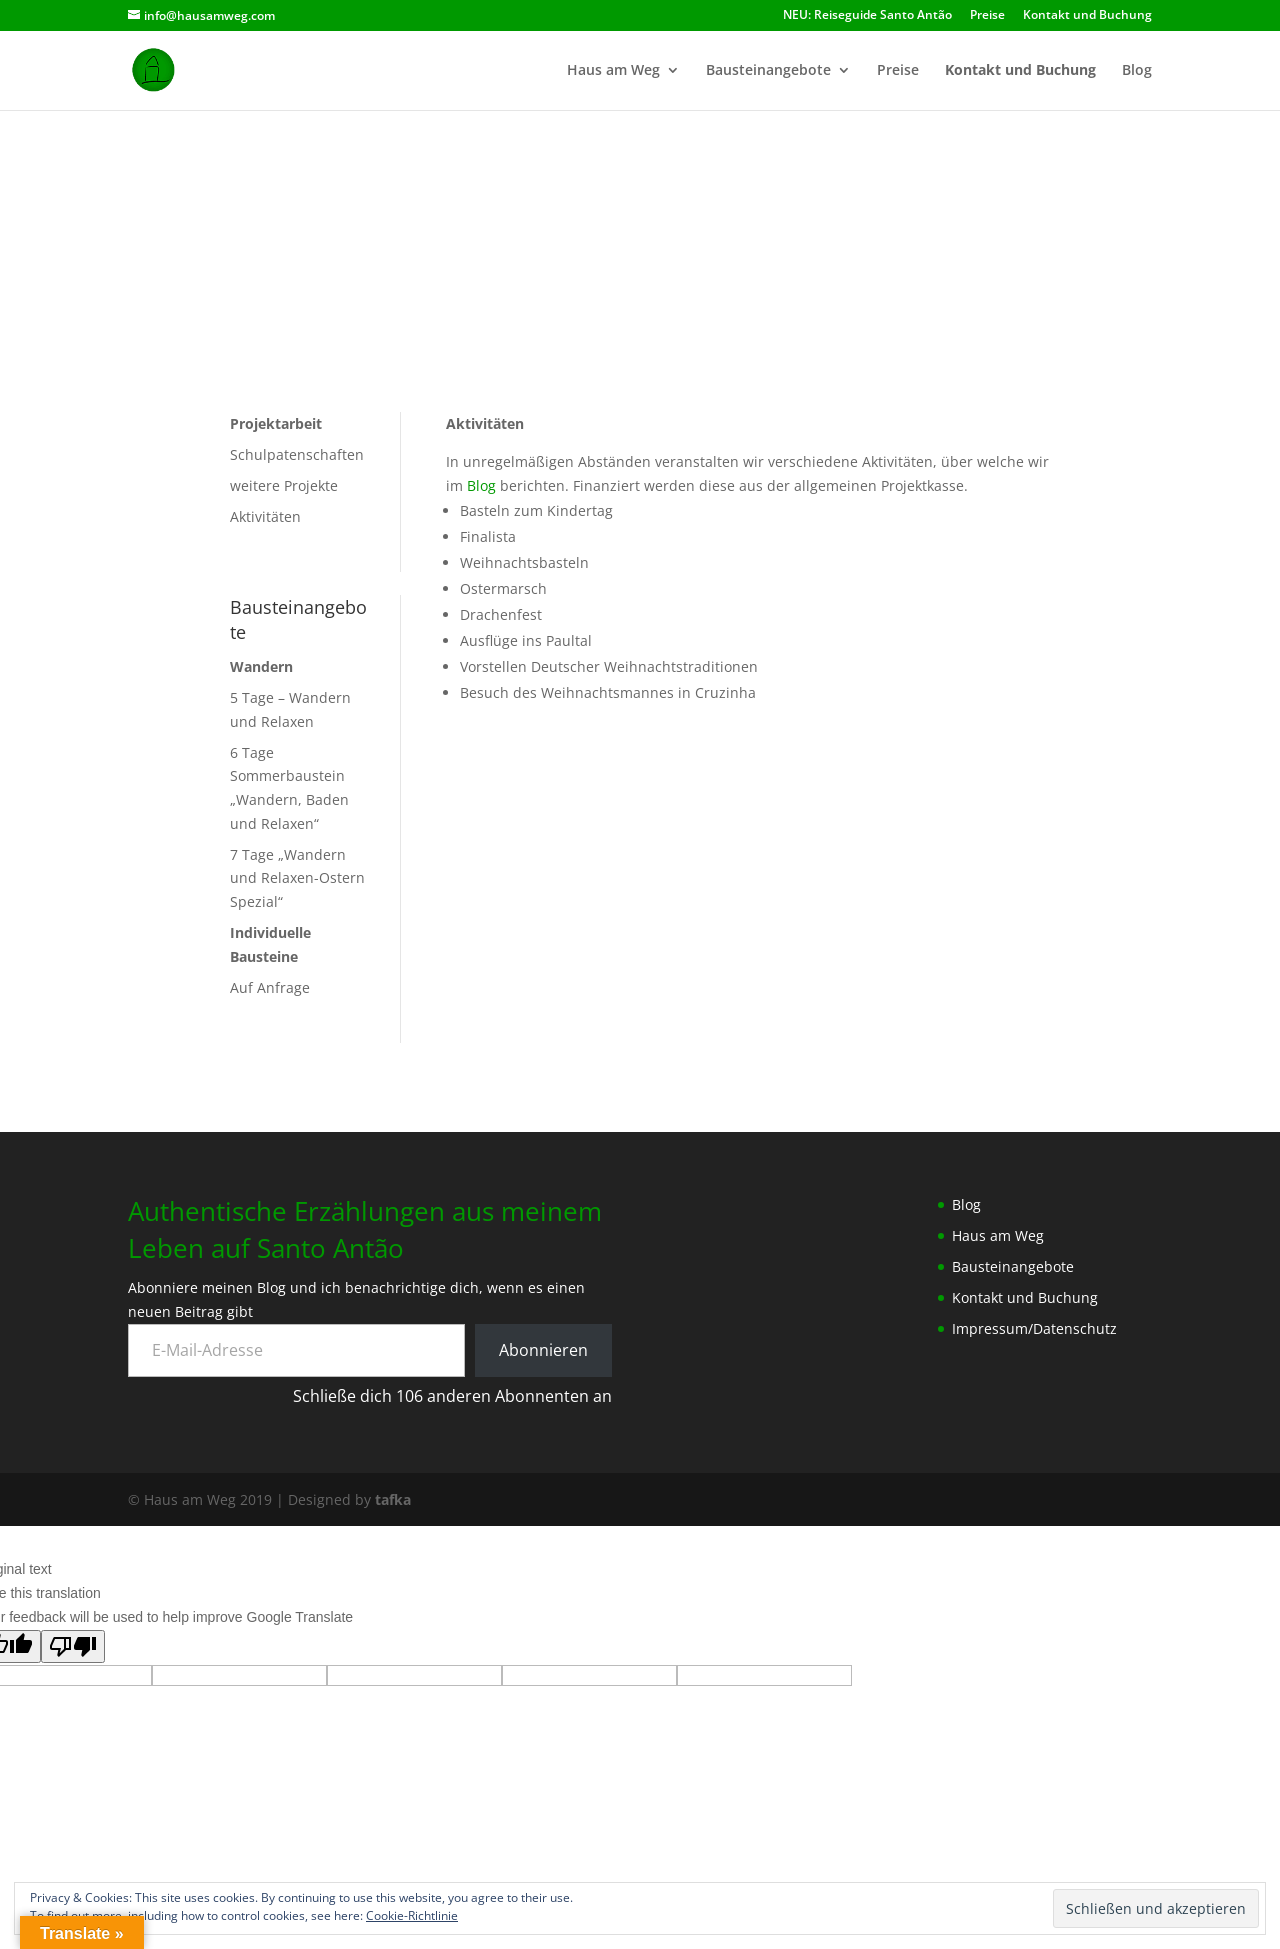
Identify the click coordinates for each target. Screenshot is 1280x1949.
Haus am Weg (613, 71)
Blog (1137, 71)
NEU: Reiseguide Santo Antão (867, 16)
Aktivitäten (265, 516)
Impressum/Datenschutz (1034, 1328)
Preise (987, 16)
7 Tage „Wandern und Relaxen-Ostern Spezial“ (297, 878)
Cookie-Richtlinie (412, 1915)
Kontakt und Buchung (1087, 16)
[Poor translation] (73, 1646)
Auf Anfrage (270, 987)
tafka (393, 1499)
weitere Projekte (284, 485)
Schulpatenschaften (297, 454)
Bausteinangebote (768, 71)
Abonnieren (543, 1350)
